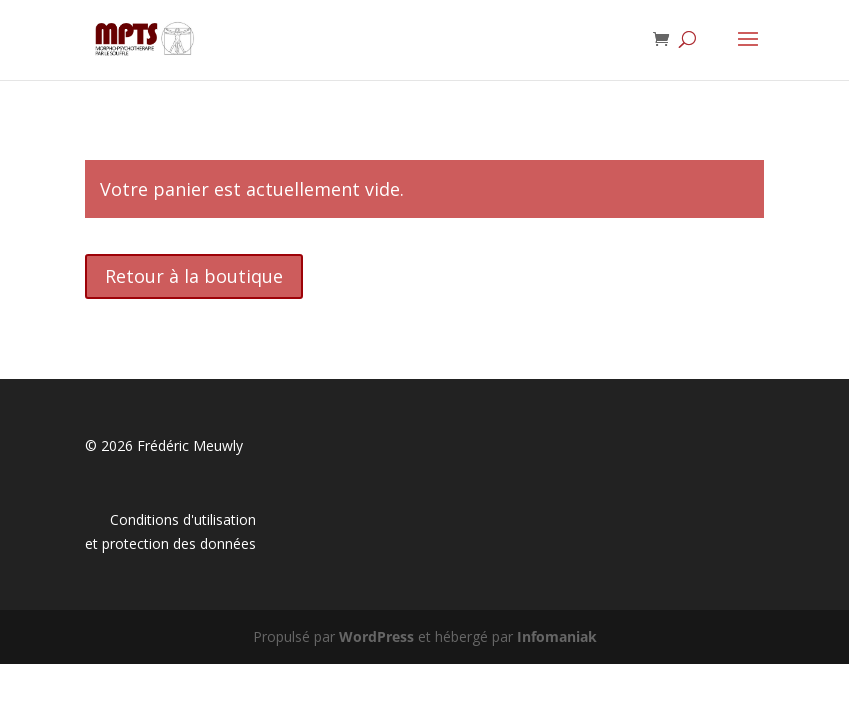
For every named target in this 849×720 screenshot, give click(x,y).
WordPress (376, 636)
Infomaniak (557, 636)
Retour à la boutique (194, 276)
